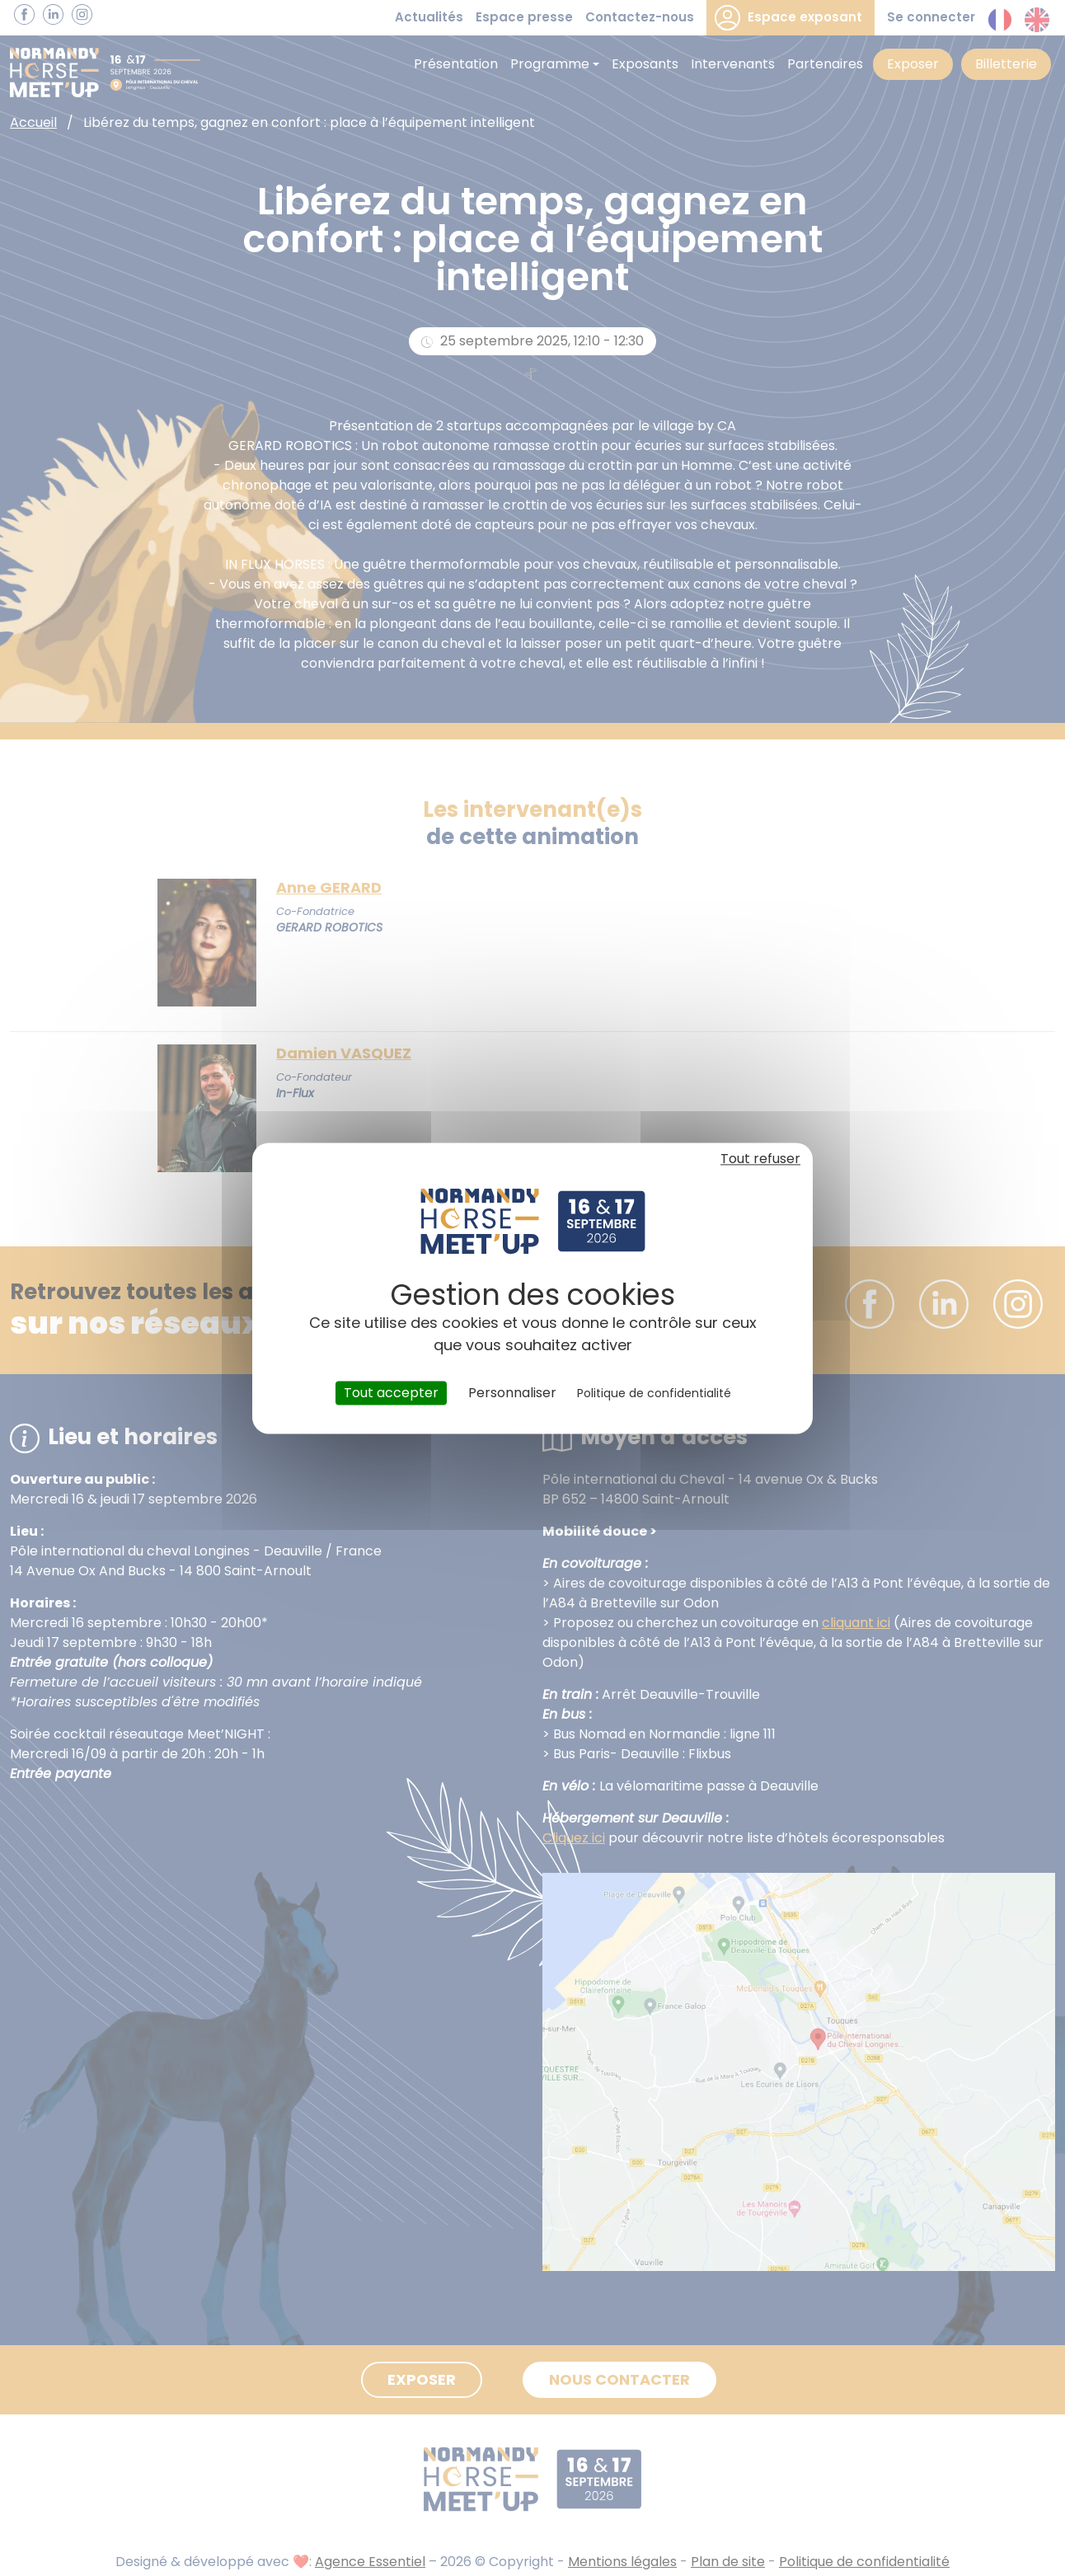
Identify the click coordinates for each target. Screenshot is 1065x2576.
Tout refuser (760, 1158)
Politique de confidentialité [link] (654, 1393)
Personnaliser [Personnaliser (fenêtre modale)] (512, 1393)
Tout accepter (391, 1392)
